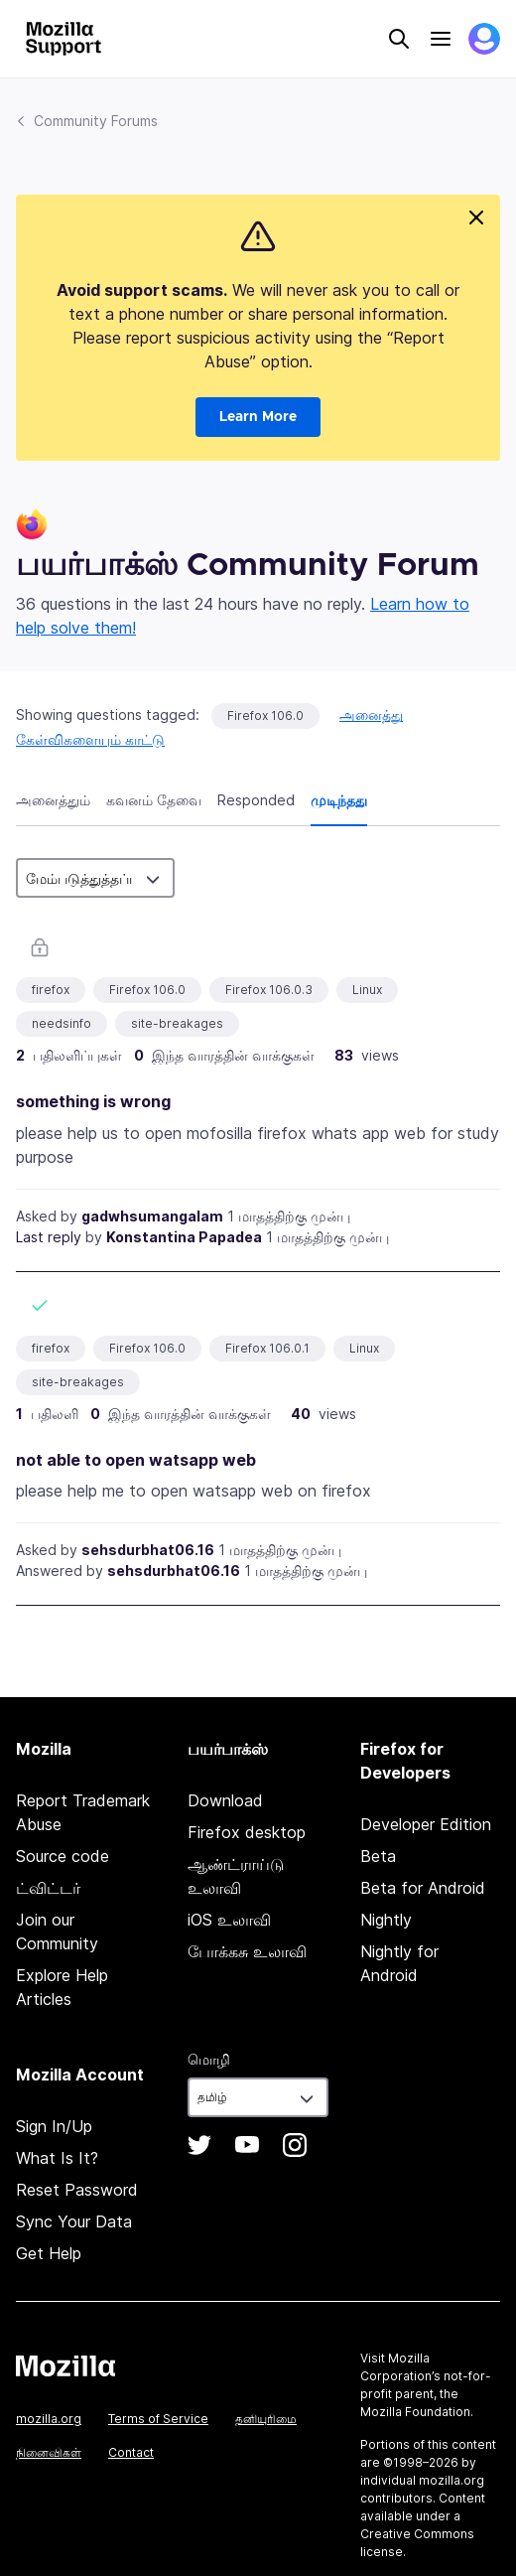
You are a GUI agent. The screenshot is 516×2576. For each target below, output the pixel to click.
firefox (50, 989)
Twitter (199, 2145)
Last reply (48, 1236)
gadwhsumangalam (152, 1216)
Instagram (295, 2145)
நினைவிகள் (48, 2452)
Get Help (48, 2253)
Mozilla (65, 2365)
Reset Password (77, 2190)
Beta (378, 1856)
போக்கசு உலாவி (247, 1951)
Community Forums (96, 120)
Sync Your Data (74, 2221)
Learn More (258, 417)
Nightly (386, 1920)
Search (399, 39)
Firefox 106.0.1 (267, 1348)
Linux (367, 989)
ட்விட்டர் (48, 1888)
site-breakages (177, 1023)
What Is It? (57, 2158)
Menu (440, 39)
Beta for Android (422, 1888)
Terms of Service (158, 2418)
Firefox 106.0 (265, 715)
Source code (62, 1856)
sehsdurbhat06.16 (147, 1549)
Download (225, 1800)
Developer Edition (425, 1824)
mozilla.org (48, 2418)
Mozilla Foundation (415, 2411)
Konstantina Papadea (184, 1236)
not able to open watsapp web (136, 1460)
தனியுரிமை (266, 2418)
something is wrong (93, 1101)
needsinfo (61, 1023)
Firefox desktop (247, 1832)
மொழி (209, 2059)
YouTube (247, 2145)
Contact (131, 2452)
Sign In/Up (54, 2126)
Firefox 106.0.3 (269, 989)
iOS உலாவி (229, 1920)
